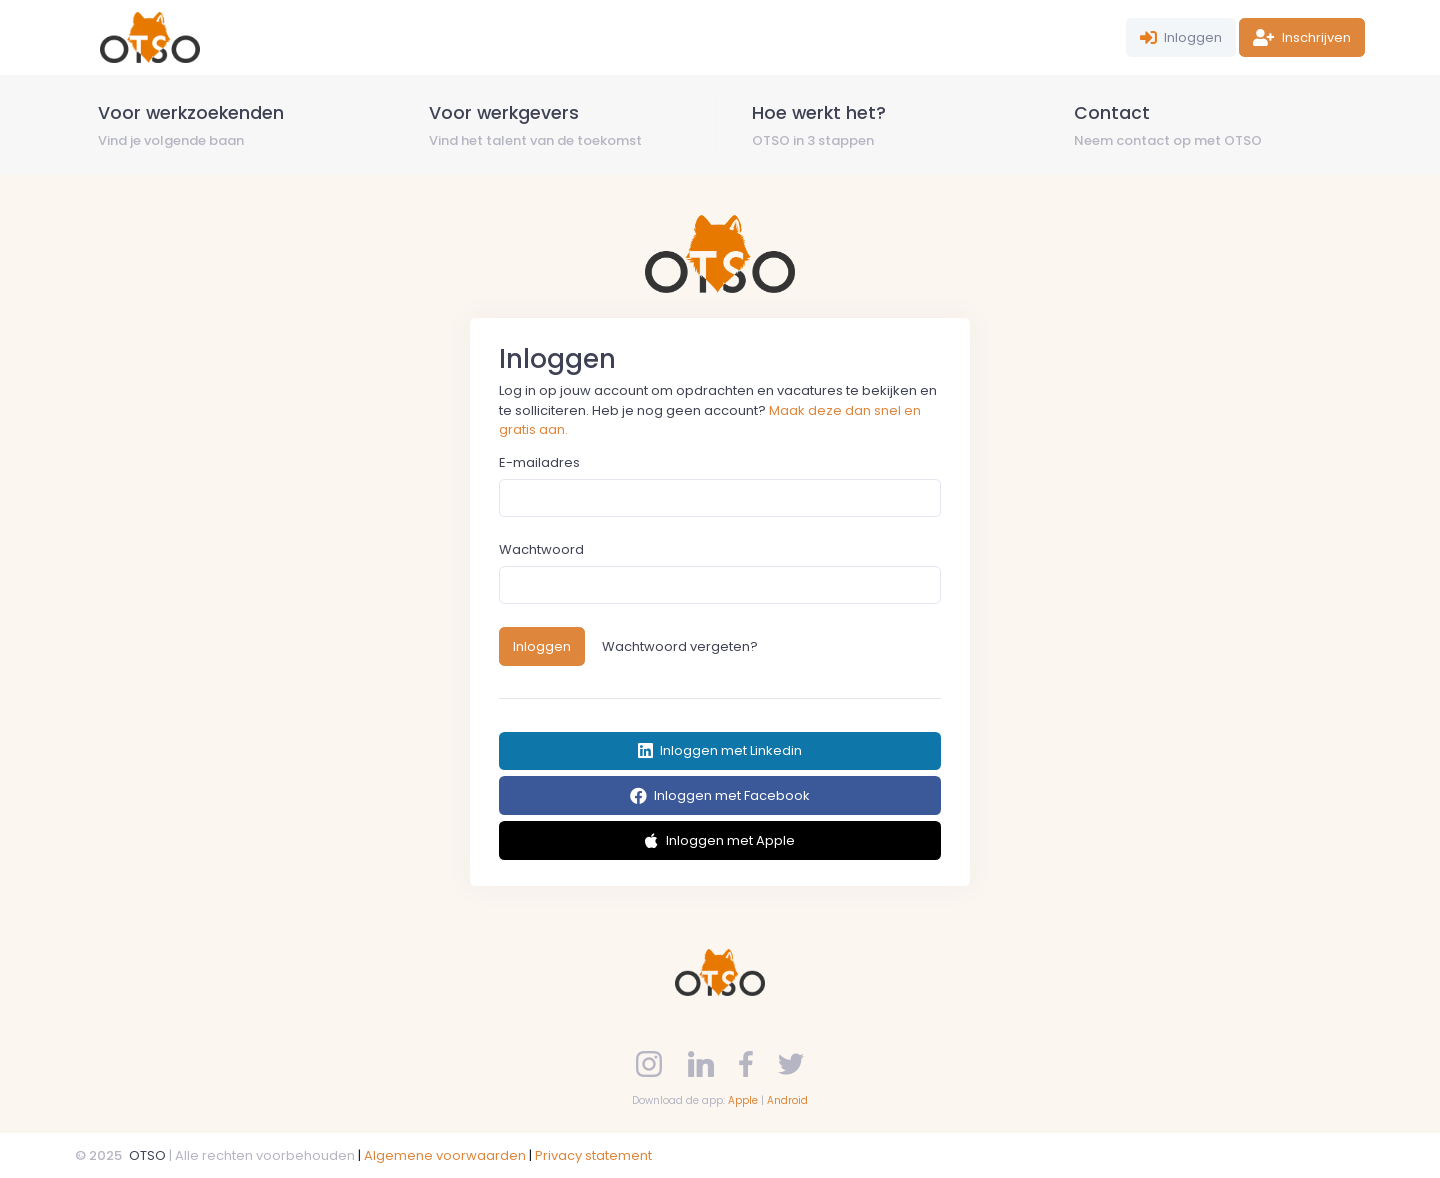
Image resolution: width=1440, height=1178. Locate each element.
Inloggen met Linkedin (720, 750)
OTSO (147, 1155)
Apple (743, 1100)
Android (787, 1100)
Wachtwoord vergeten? (680, 646)
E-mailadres (539, 462)
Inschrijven (1302, 37)
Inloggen (1181, 37)
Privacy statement (593, 1155)
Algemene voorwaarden (445, 1155)
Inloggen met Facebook (720, 795)
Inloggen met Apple (720, 840)
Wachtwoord (541, 549)
